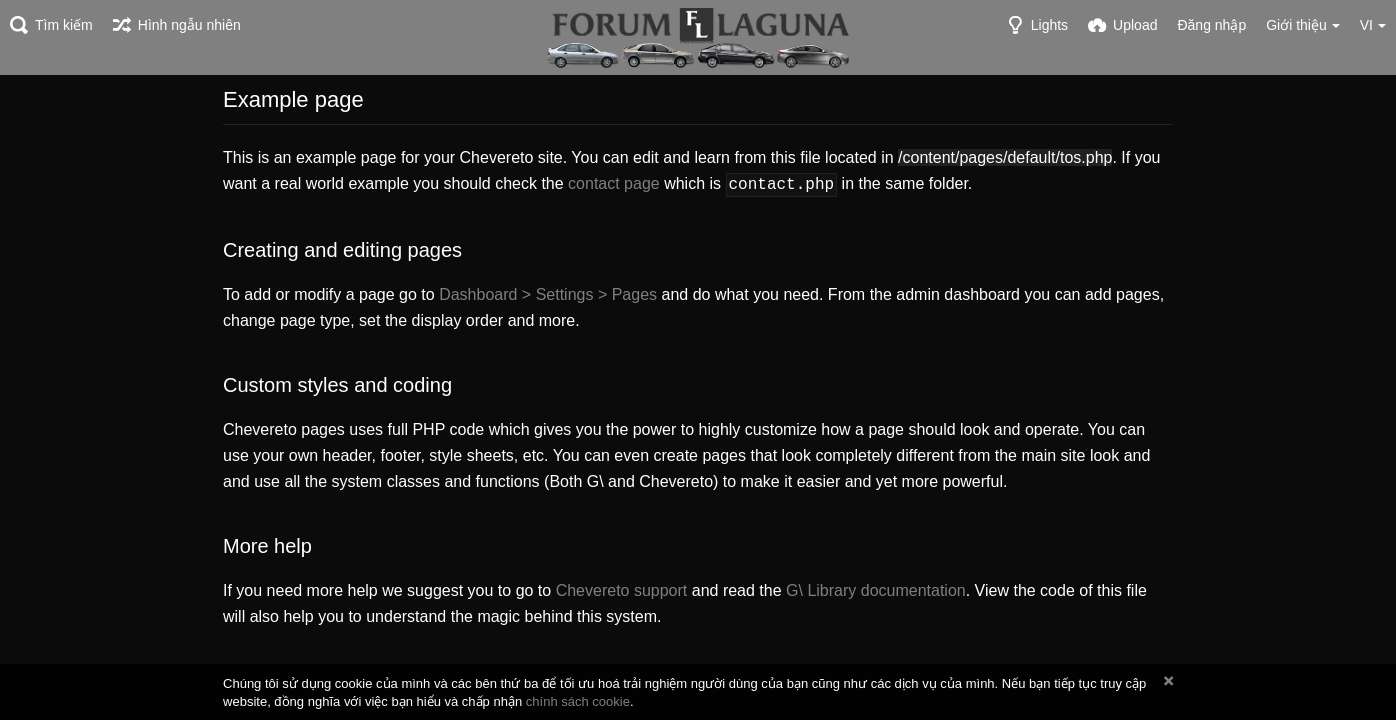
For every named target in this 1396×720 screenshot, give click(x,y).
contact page (614, 183)
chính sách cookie (578, 701)
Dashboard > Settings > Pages (548, 292)
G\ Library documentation (876, 588)
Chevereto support (622, 588)
